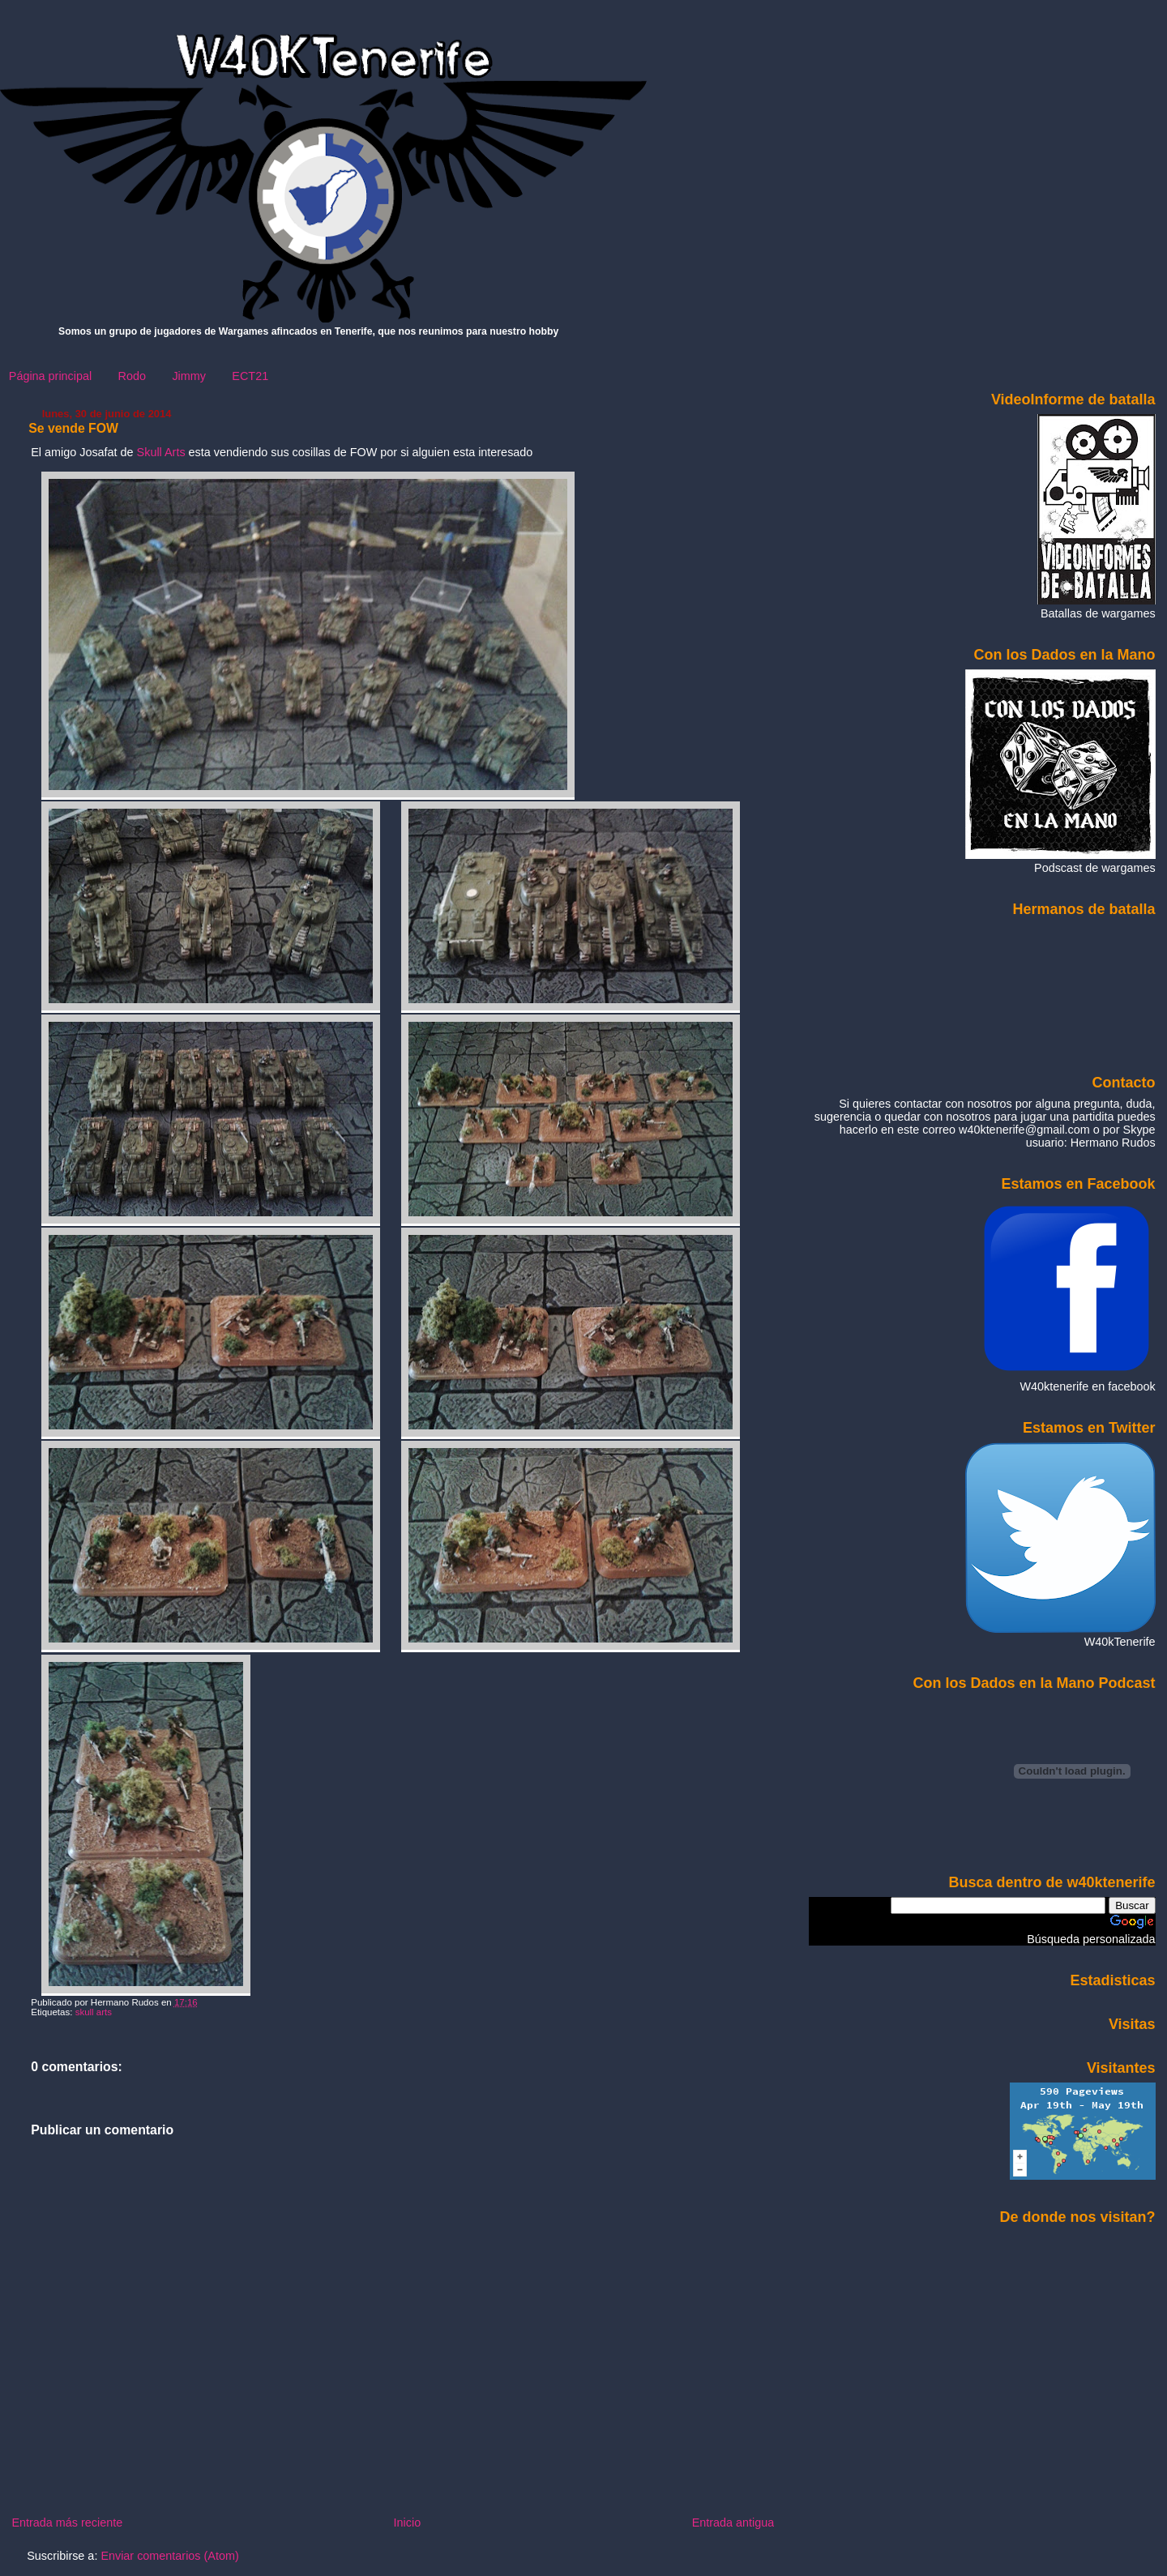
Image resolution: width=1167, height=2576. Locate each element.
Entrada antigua (733, 2522)
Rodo (132, 376)
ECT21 (250, 376)
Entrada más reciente (66, 2522)
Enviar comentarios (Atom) (169, 2555)
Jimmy (189, 376)
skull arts (93, 2012)
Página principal (50, 376)
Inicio (407, 2522)
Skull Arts (161, 452)
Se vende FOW (73, 428)
